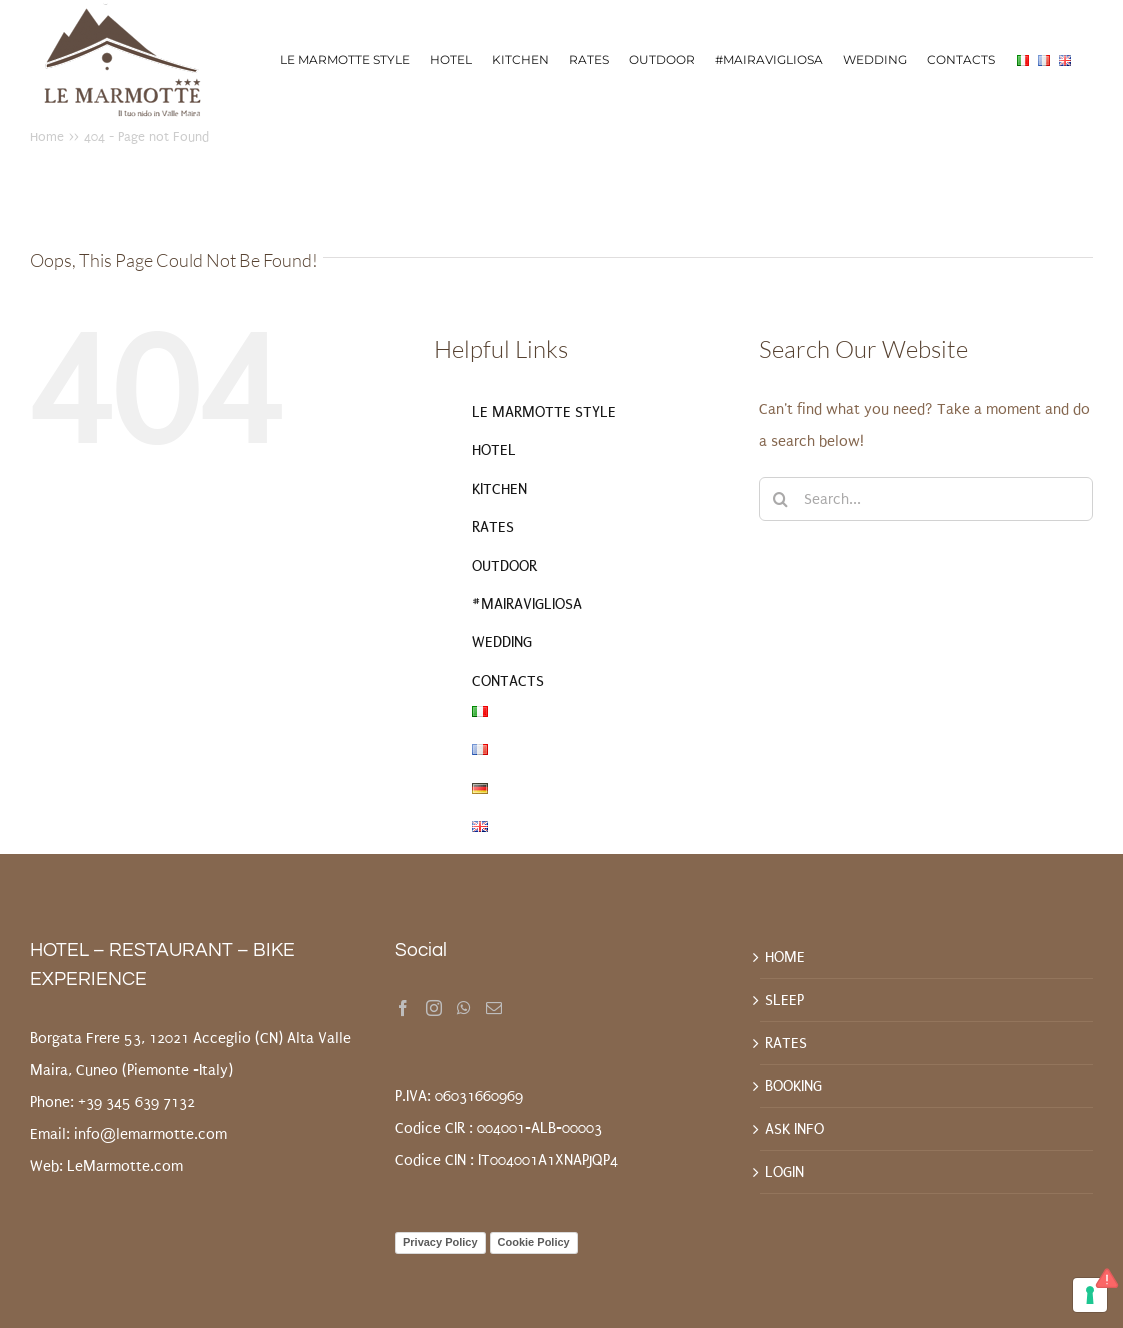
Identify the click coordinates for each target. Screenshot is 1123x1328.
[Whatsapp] (464, 1008)
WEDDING (502, 642)
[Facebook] (403, 1008)
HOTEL (494, 450)
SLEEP (784, 1000)
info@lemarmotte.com (150, 1134)
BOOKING (793, 1086)
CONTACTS (508, 681)
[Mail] (494, 1008)
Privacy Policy (440, 1242)
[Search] (781, 499)
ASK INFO (794, 1129)
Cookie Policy (534, 1242)
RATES (493, 527)
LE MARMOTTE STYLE (544, 412)
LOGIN (784, 1172)
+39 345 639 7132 (136, 1102)
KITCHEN (499, 489)
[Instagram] (434, 1008)
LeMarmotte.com (125, 1166)
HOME (785, 957)
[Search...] (926, 499)
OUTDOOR (504, 566)
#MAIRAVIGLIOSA (527, 604)
